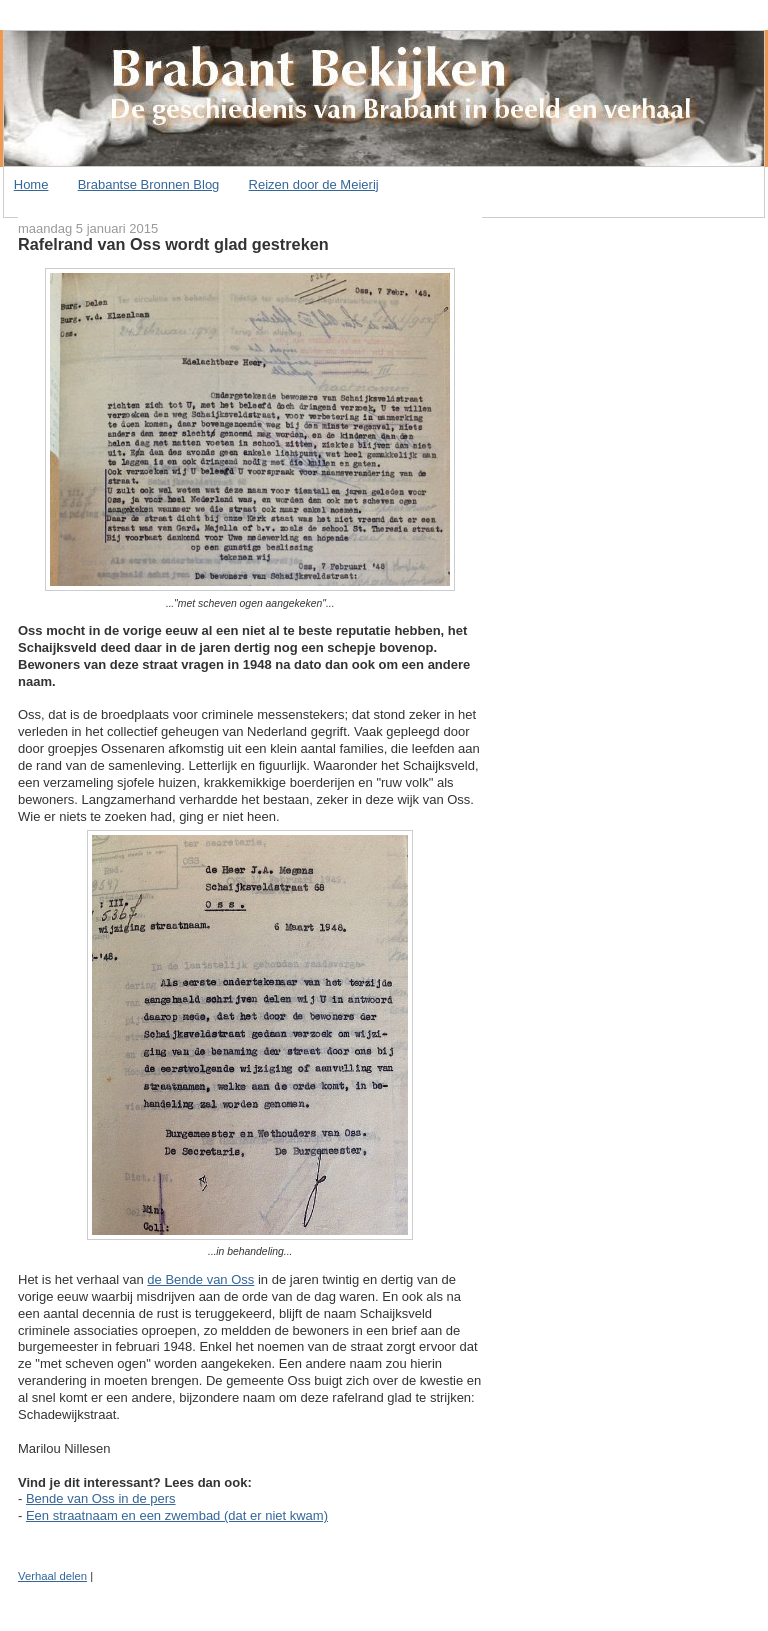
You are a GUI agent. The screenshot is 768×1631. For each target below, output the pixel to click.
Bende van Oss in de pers (101, 1498)
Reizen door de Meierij (314, 184)
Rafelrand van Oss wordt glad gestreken (173, 244)
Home (31, 184)
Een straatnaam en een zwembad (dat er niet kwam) (177, 1515)
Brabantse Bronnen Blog (149, 184)
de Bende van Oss (200, 1279)
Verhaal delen (52, 1576)
